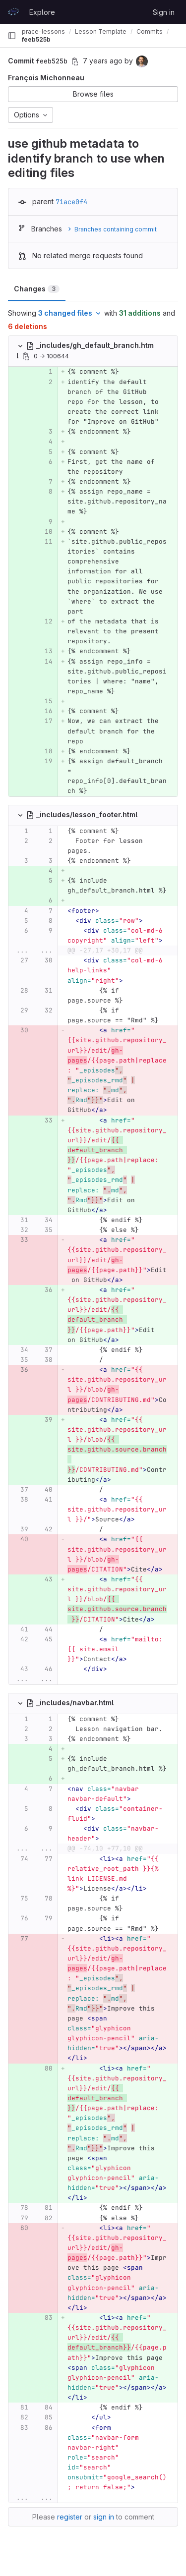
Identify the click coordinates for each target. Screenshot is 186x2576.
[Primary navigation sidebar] (12, 36)
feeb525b (36, 39)
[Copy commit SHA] (75, 61)
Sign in (164, 12)
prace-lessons (43, 31)
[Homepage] (13, 12)
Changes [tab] (37, 288)
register (69, 2517)
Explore (42, 12)
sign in (103, 2517)
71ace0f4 (71, 201)
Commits (149, 31)
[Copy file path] (26, 356)
